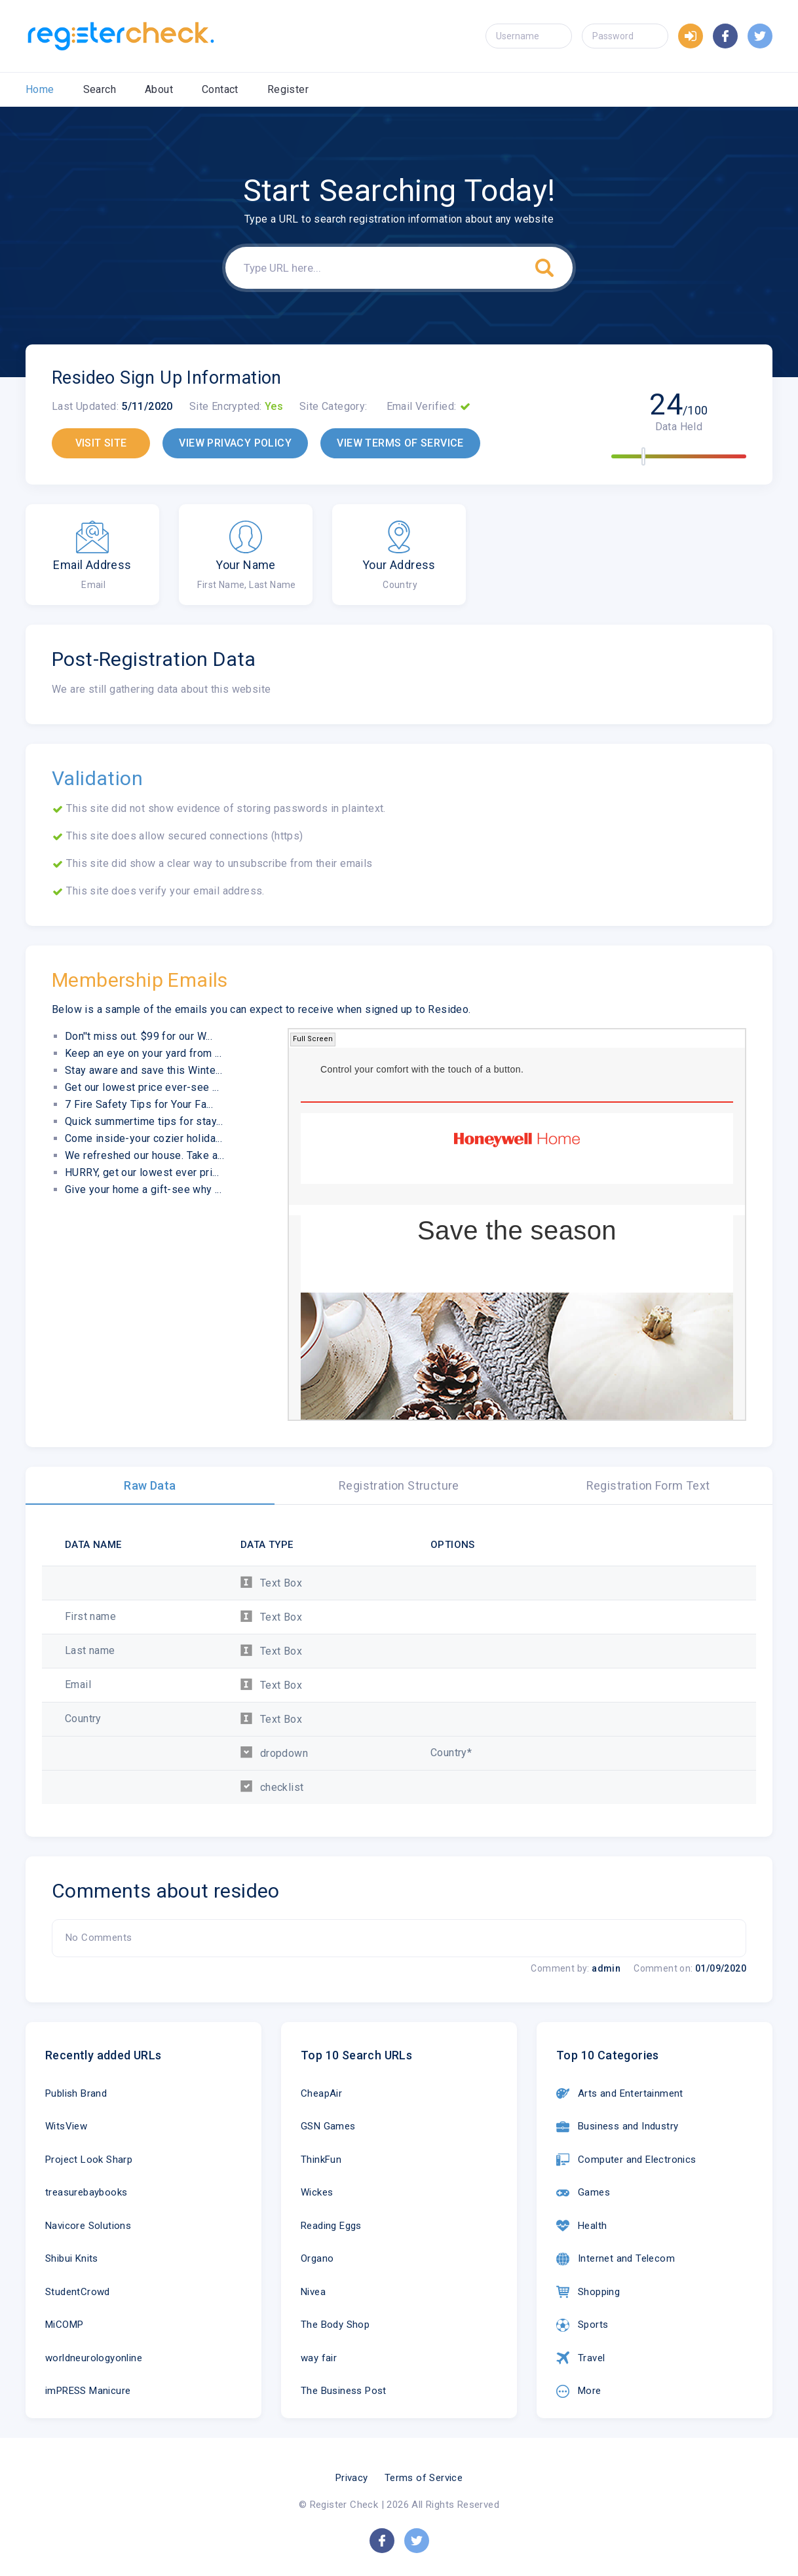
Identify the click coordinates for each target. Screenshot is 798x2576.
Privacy (351, 2478)
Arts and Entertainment (619, 2093)
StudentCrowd (77, 2292)
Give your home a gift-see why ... (143, 1189)
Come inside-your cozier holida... (143, 1138)
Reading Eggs (331, 2226)
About (159, 89)
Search (99, 89)
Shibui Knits (71, 2258)
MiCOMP (64, 2324)
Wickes (317, 2192)
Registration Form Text (648, 1485)
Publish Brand (76, 2093)
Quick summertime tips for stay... (144, 1121)
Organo (317, 2258)
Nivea (313, 2292)
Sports (582, 2325)
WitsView (66, 2126)
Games (583, 2192)
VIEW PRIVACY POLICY (235, 443)
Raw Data (150, 1485)
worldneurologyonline (93, 2358)
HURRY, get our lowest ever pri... (142, 1172)
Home (40, 89)
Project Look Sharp (88, 2159)
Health (581, 2225)
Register (288, 89)
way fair (319, 2358)
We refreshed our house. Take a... (144, 1155)
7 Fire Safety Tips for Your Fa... (139, 1104)
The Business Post (344, 2391)
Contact (220, 89)
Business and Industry (617, 2126)
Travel (580, 2357)
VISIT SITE (101, 443)
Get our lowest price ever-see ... (142, 1087)
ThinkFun (321, 2159)
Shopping (588, 2291)
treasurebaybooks (86, 2192)
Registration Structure (399, 1485)
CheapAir (321, 2093)
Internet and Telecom (615, 2259)
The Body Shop (335, 2324)
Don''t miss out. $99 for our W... (138, 1036)
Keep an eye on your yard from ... (143, 1053)
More (578, 2391)
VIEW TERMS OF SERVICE (400, 443)
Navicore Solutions (88, 2226)
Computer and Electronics (626, 2159)
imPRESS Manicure (87, 2391)
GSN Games (328, 2126)
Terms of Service (424, 2478)
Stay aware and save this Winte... (143, 1070)
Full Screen (313, 1039)
